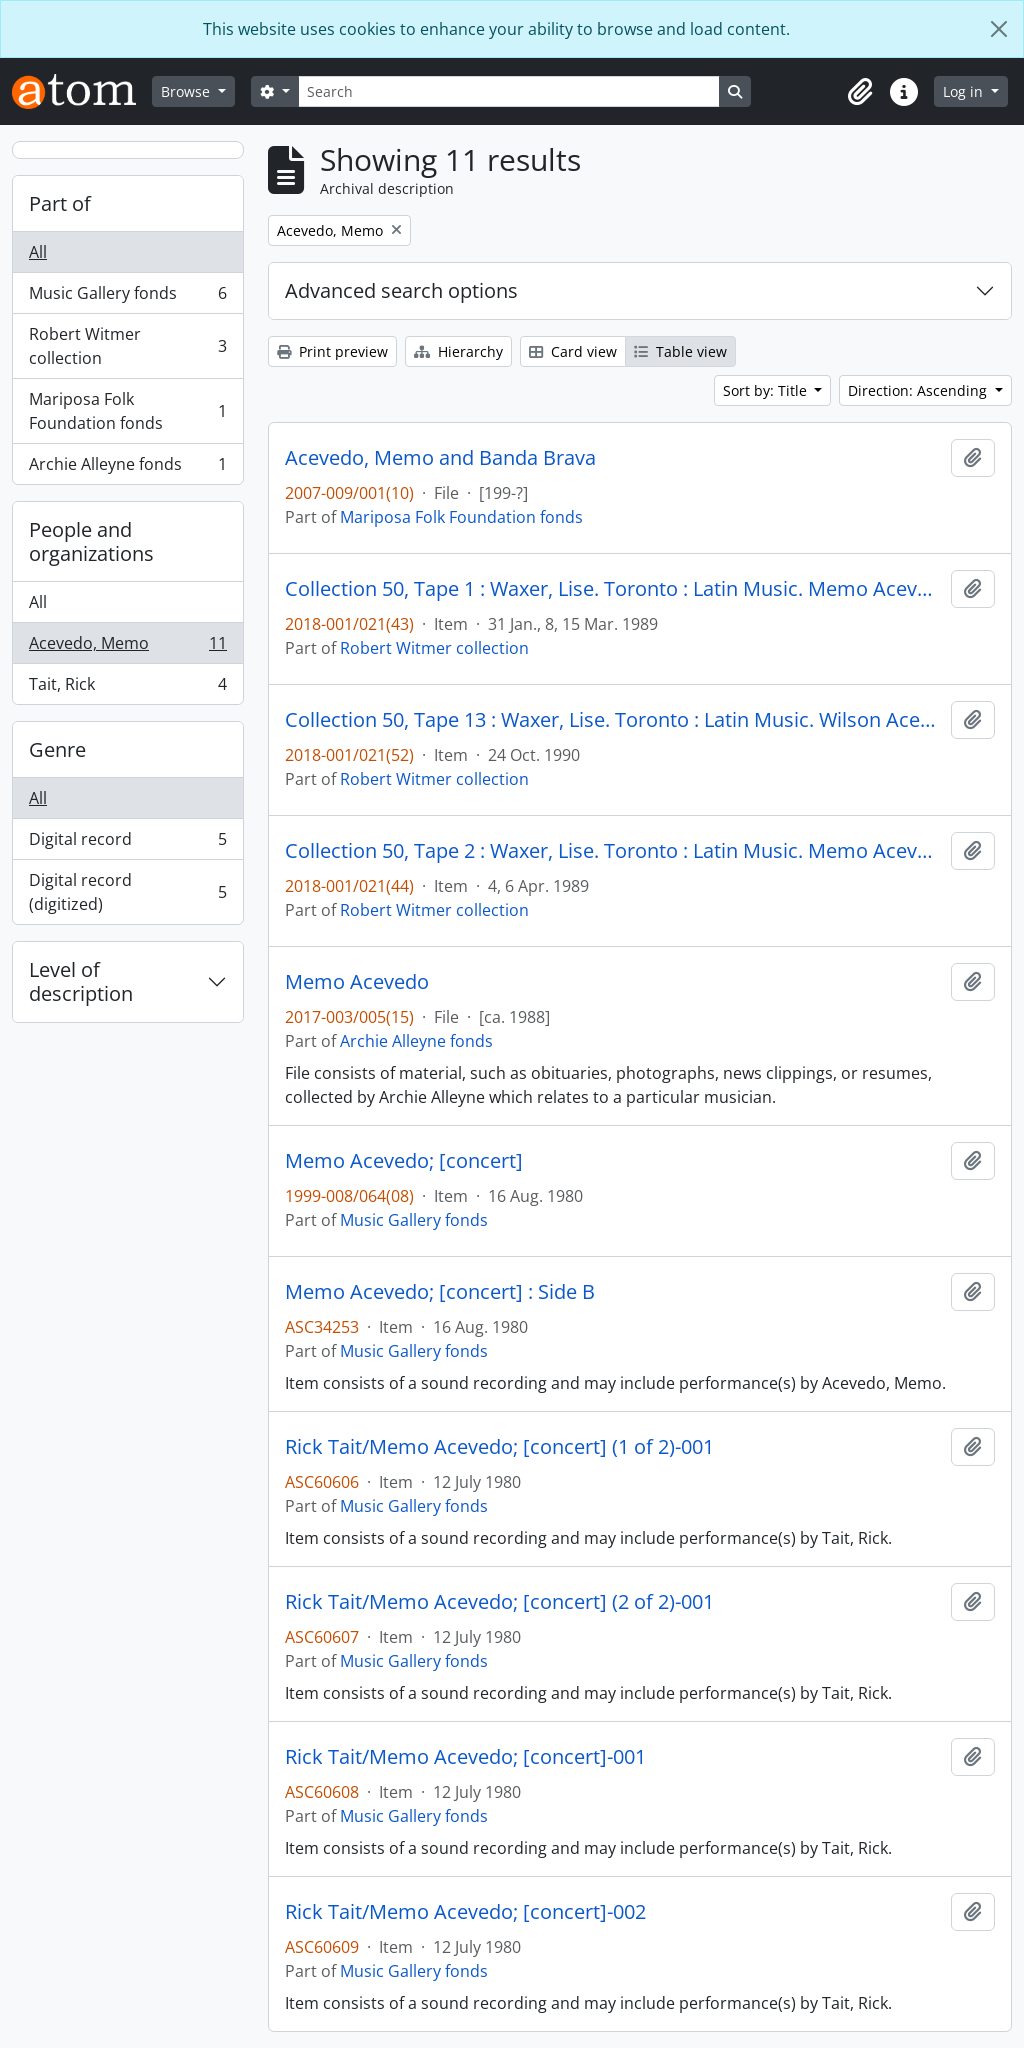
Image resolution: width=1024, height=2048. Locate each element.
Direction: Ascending (919, 390)
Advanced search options (401, 290)
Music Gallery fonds (127, 297)
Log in (965, 91)
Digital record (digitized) (127, 892)
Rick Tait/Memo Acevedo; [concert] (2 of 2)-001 (499, 1602)
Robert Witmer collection (127, 346)
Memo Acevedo (357, 982)
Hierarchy (458, 351)
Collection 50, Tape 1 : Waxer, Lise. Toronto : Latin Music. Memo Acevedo (614, 589)
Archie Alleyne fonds (127, 468)
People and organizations (91, 541)
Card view (573, 351)
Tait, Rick (127, 688)
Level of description (81, 981)
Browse (187, 91)
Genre (57, 749)
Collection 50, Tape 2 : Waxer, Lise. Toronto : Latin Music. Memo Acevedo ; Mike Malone (614, 851)
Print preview (332, 351)
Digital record (127, 843)
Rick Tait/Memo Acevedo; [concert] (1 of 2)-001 (499, 1447)
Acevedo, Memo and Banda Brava (440, 458)
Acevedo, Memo (127, 647)
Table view (680, 351)
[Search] (509, 91)
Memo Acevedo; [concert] (404, 1161)
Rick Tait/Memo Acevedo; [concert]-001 (465, 1757)
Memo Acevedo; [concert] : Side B (440, 1292)
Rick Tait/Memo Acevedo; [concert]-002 (465, 1912)
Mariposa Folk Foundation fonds (127, 411)
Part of (60, 203)
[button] (860, 92)
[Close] (999, 29)
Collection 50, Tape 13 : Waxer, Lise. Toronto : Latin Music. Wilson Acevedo (614, 720)
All (38, 252)
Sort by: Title (767, 390)
